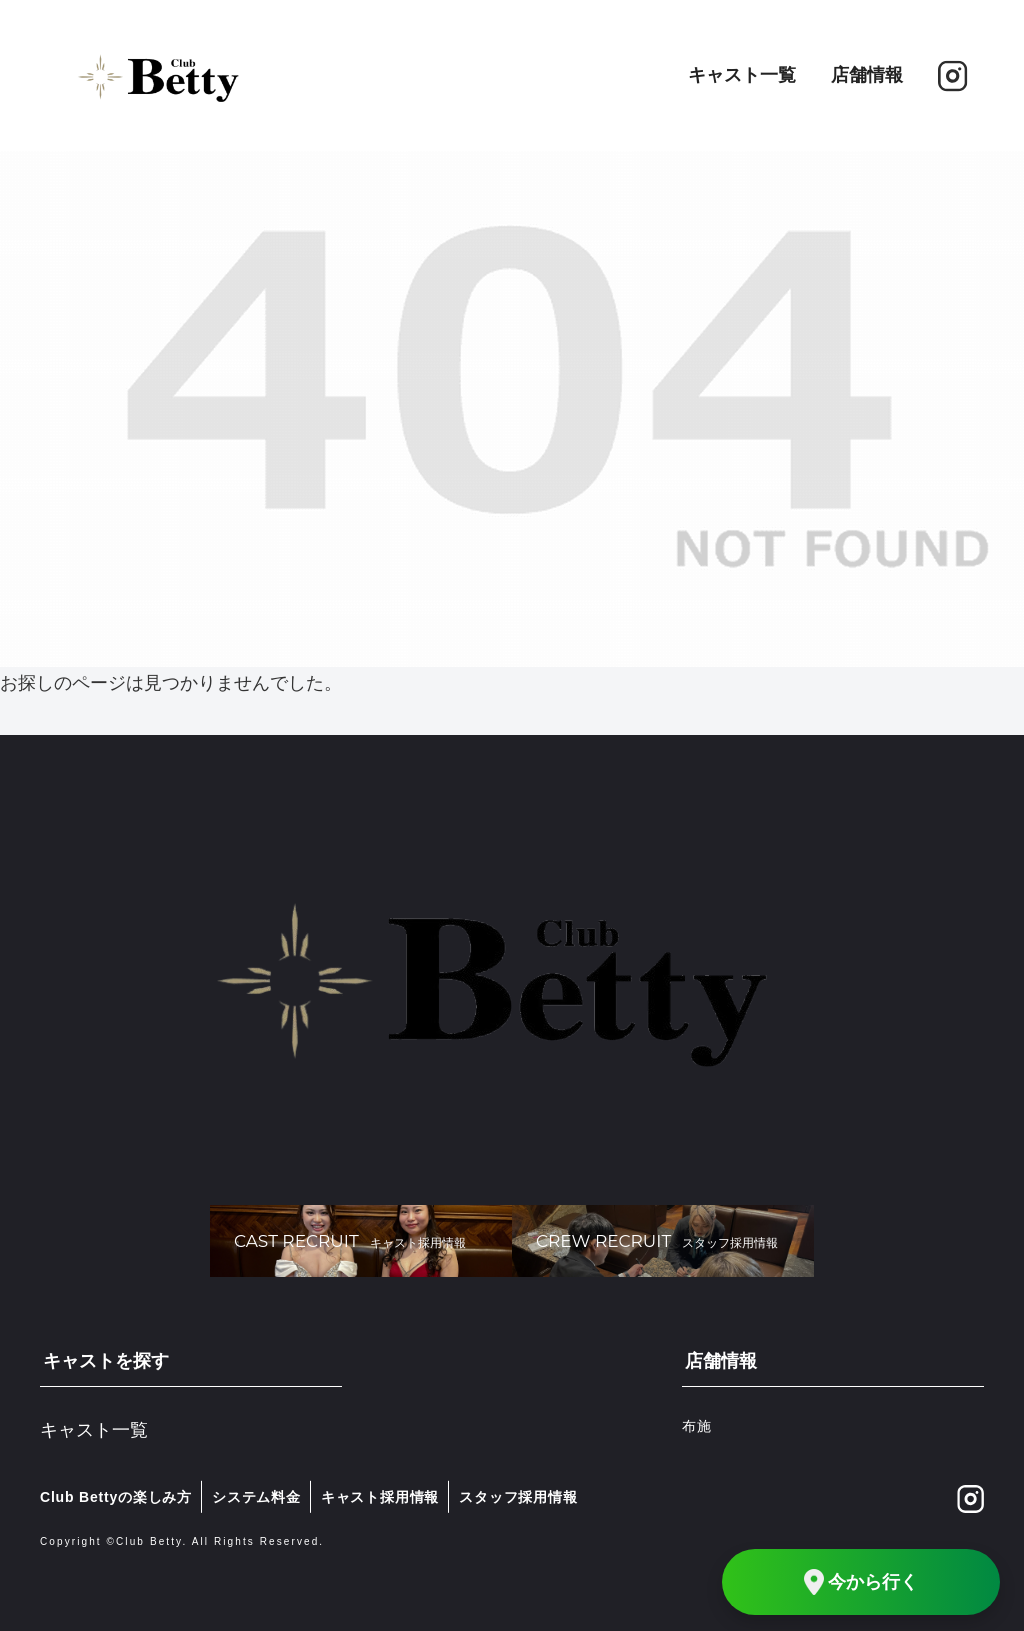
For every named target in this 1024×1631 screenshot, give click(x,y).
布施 (697, 1426)
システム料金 (256, 1497)
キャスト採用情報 (380, 1497)
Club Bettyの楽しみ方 (116, 1497)
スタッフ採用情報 (518, 1497)
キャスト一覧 (742, 75)
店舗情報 (867, 75)
